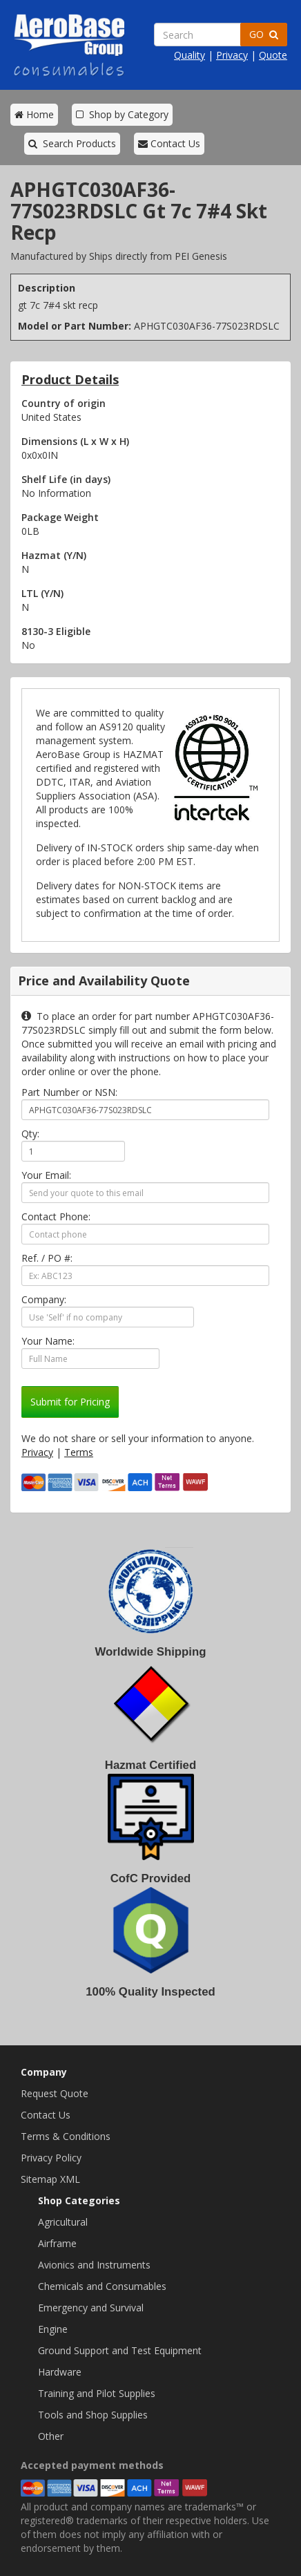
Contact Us (169, 143)
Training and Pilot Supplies (96, 2393)
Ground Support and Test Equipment (120, 2350)
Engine (53, 2329)
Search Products (72, 143)
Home (34, 114)
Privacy (232, 54)
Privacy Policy (51, 2157)
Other (51, 2436)
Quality (189, 54)
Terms (78, 1452)
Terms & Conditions (65, 2136)
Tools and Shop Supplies (93, 2414)
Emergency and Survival (91, 2307)
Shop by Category (122, 114)
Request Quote (54, 2093)
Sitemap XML (50, 2179)
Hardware (59, 2371)
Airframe (57, 2243)
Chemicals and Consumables (102, 2286)
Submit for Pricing (70, 1401)
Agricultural (63, 2221)
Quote (273, 54)
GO (263, 34)
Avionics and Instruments (94, 2264)
